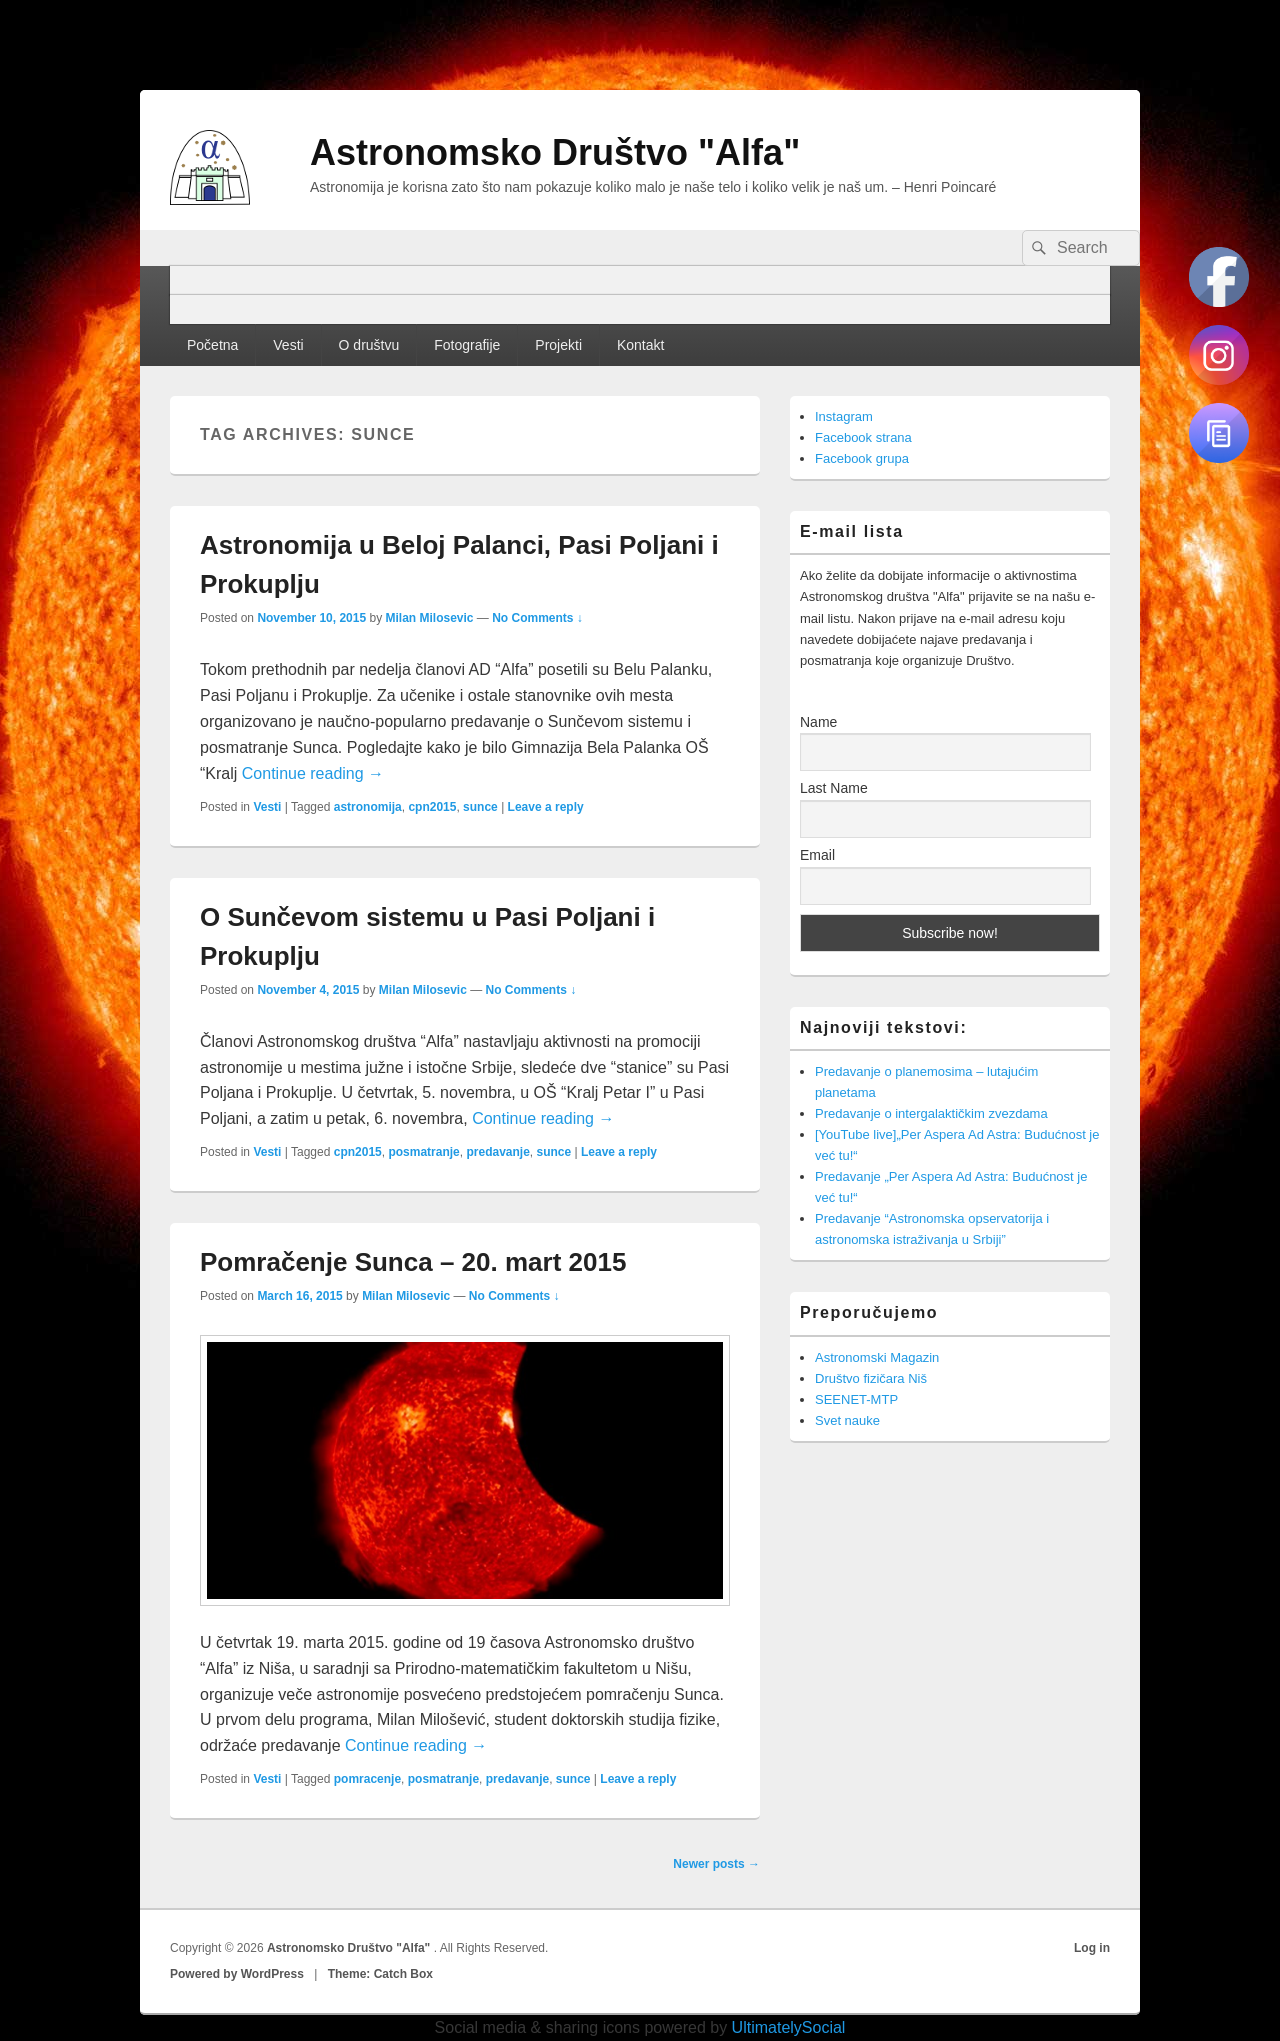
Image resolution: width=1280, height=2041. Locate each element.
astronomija (368, 807)
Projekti (558, 345)
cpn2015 (432, 807)
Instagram (844, 416)
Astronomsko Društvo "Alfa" (555, 152)
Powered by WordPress (237, 1974)
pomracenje (367, 1779)
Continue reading (313, 773)
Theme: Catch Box (380, 1974)
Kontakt (640, 345)
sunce (480, 807)
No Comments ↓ (537, 618)
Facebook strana (863, 437)
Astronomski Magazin (877, 1357)
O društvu (369, 345)
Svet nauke (847, 1420)
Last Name (834, 788)
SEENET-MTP (856, 1399)
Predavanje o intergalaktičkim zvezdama (931, 1113)
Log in (1092, 1948)
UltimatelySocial (789, 2027)
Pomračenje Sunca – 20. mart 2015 (413, 1262)
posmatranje (423, 1152)
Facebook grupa (862, 458)
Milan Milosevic (429, 618)
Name (818, 722)
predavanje (497, 1152)
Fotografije (467, 345)
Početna (212, 345)
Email (817, 855)
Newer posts (716, 1864)
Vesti (288, 345)
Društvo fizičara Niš (871, 1378)
